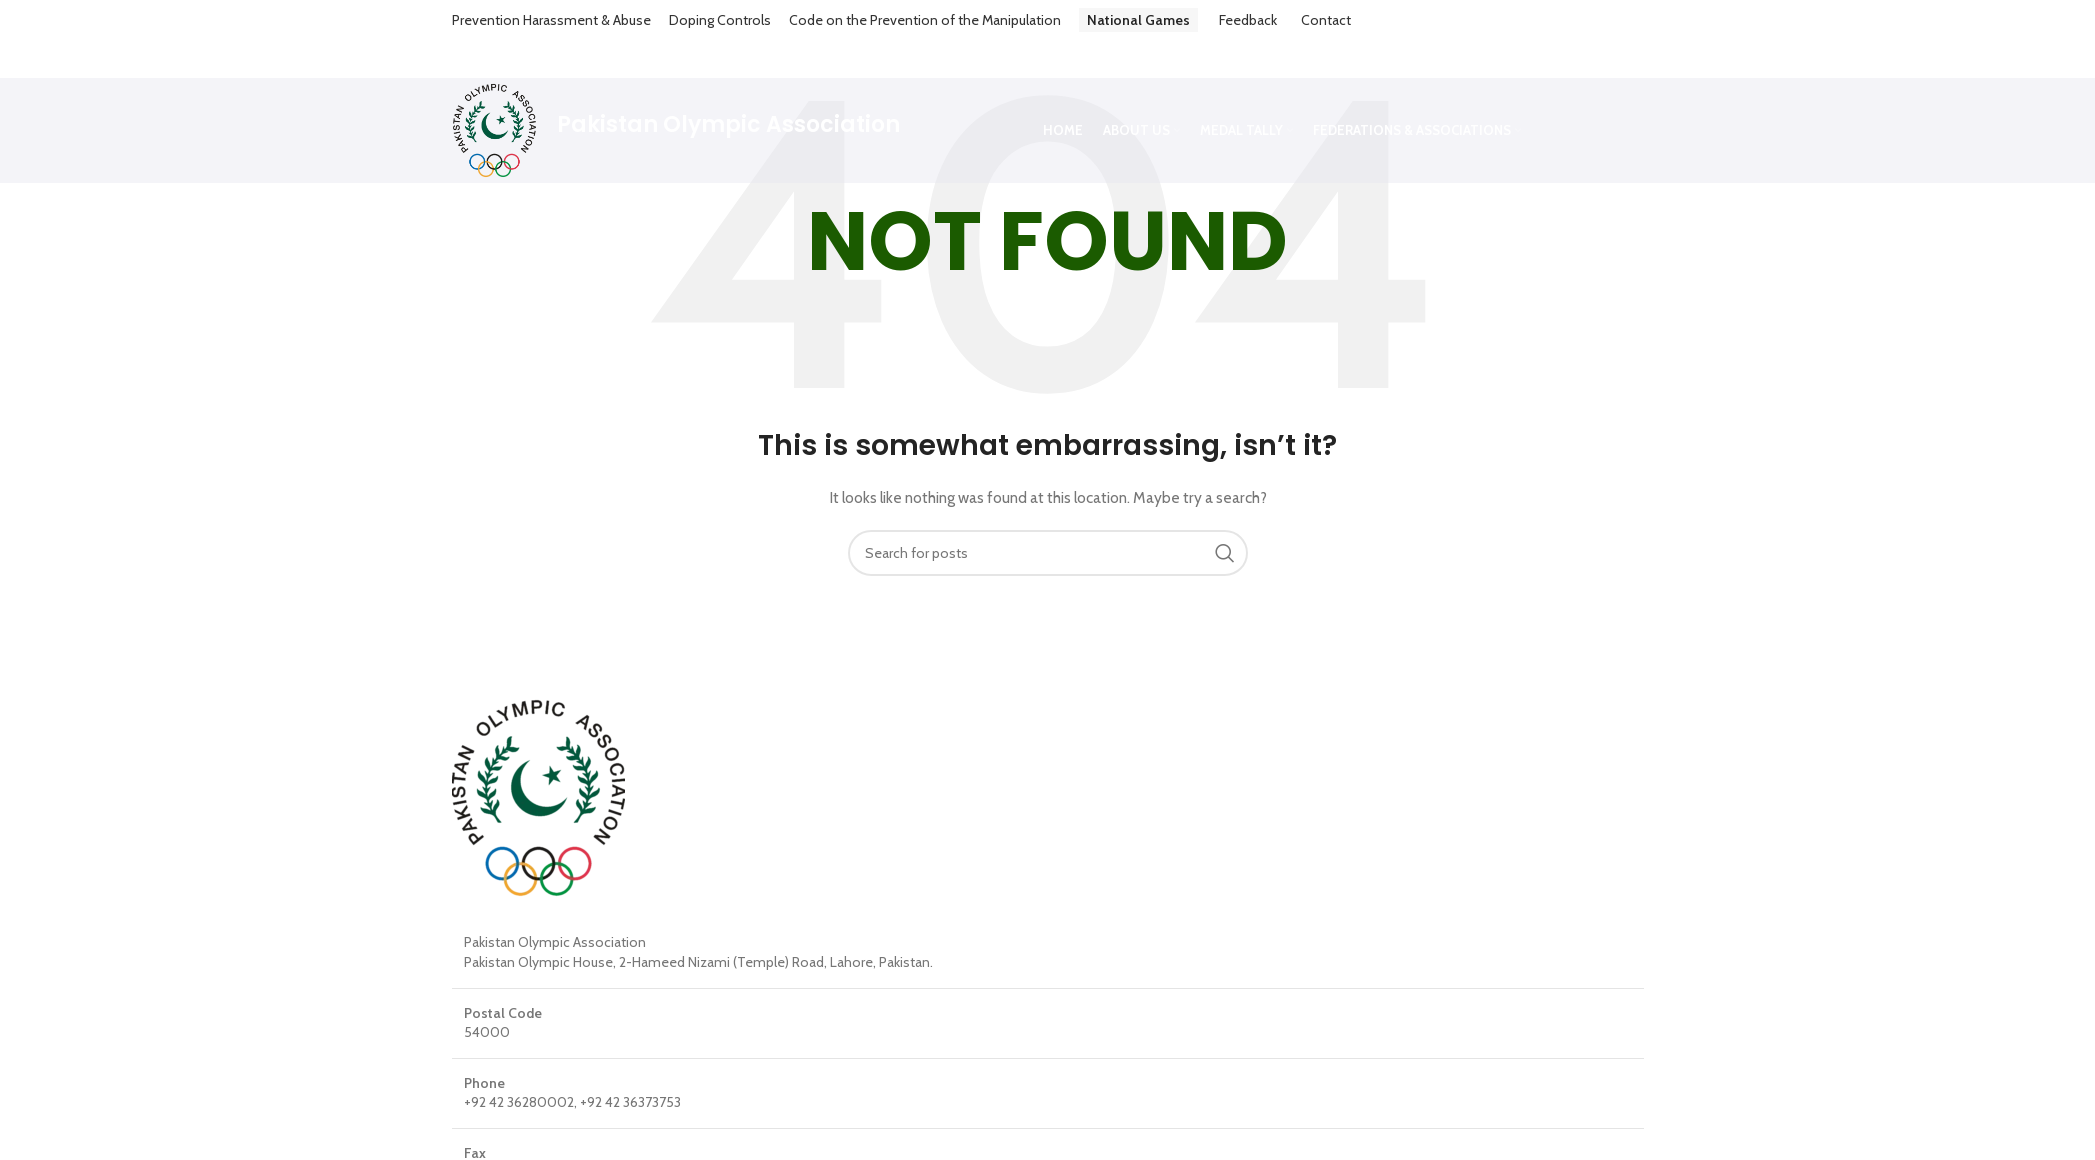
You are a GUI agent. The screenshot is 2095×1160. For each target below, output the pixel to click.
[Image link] (538, 759)
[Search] (1048, 515)
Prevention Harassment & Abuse (551, 20)
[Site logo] (494, 91)
